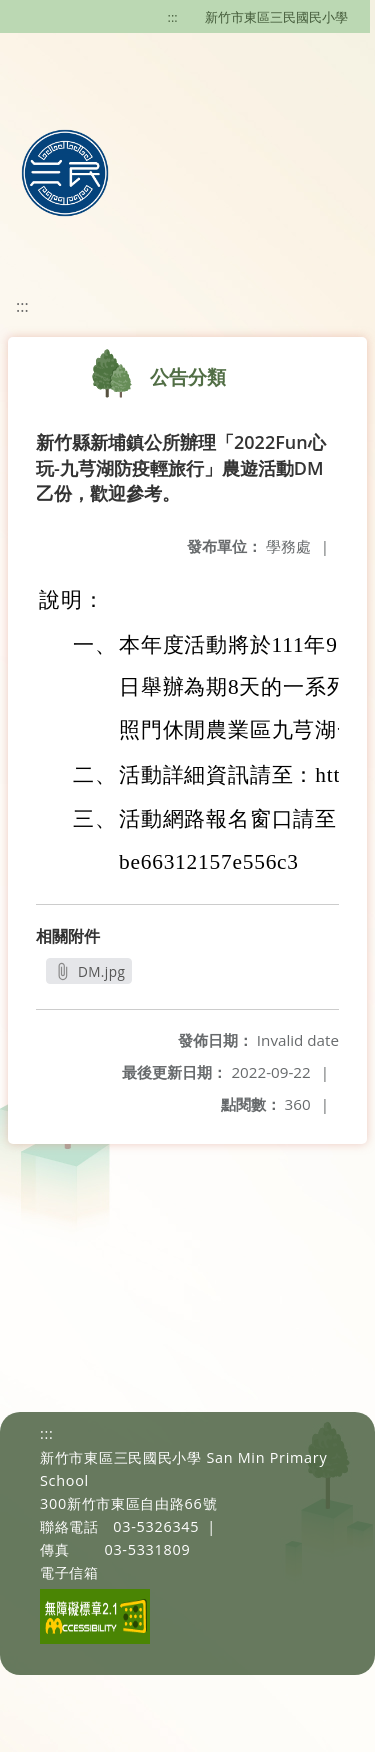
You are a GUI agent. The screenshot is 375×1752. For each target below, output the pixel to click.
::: (173, 17)
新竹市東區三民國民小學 (276, 17)
